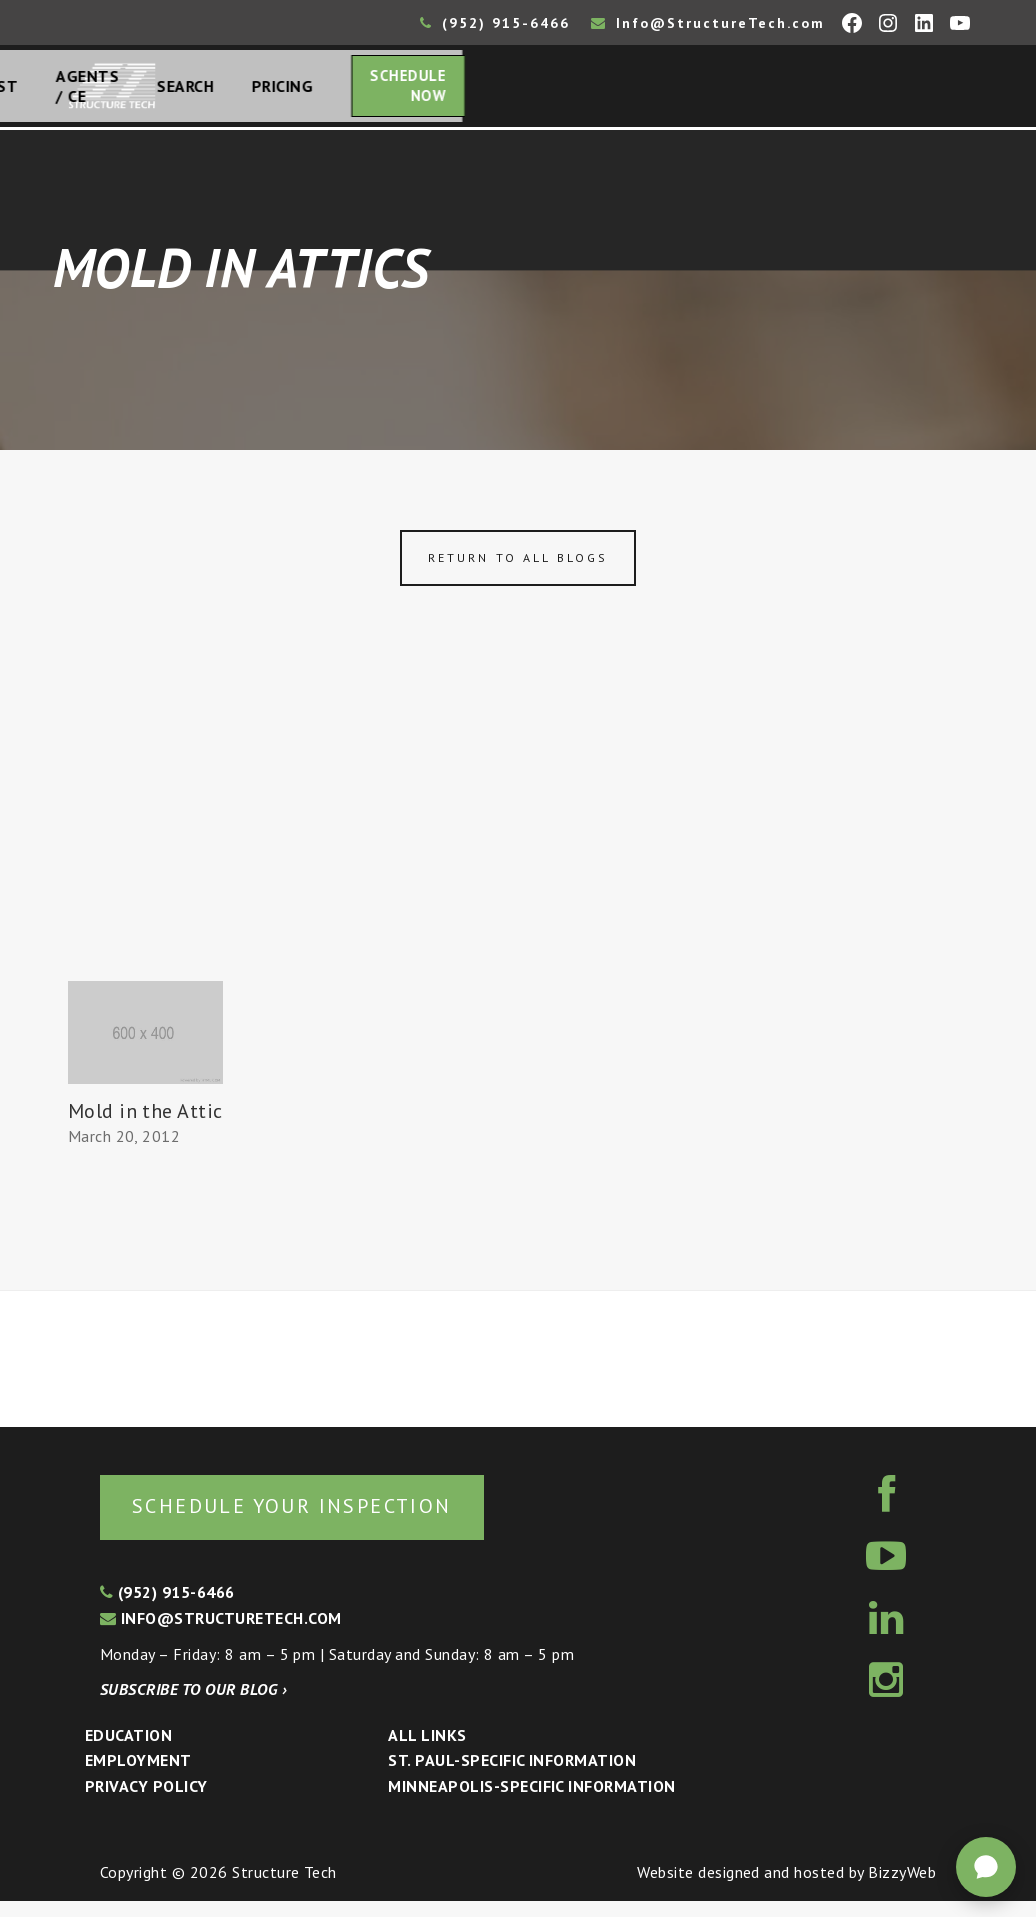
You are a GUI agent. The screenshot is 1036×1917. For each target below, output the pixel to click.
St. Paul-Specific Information (512, 1776)
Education (128, 1751)
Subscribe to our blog (193, 1705)
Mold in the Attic (145, 1123)
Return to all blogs (518, 569)
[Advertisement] (518, 843)
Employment (138, 1776)
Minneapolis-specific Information (531, 1802)
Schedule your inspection (335, 1519)
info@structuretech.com (221, 1634)
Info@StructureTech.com (708, 23)
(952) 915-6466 (495, 23)
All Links (427, 1751)
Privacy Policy (146, 1802)
